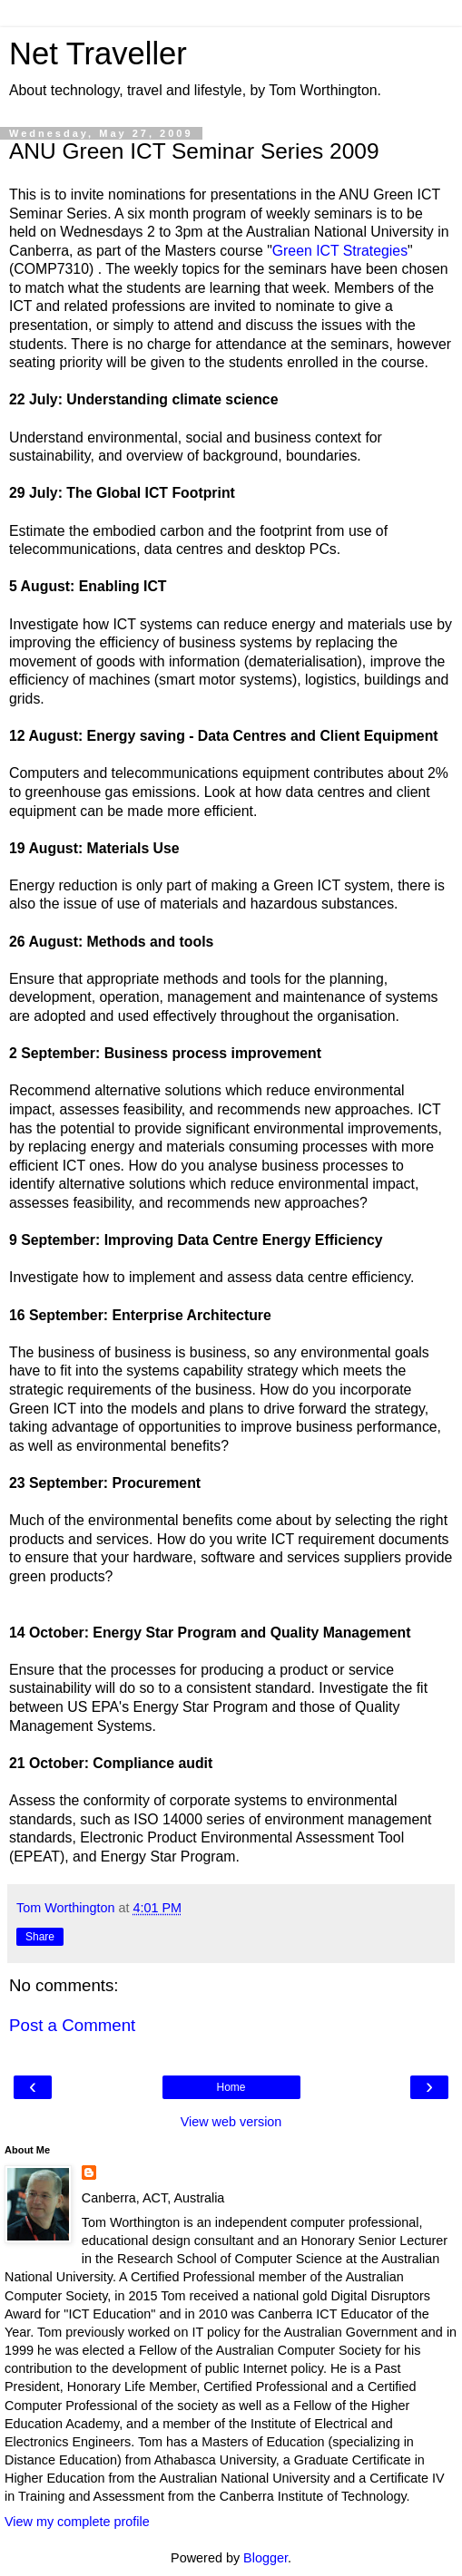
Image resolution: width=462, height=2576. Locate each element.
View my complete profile (77, 2521)
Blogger (265, 2558)
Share (39, 1936)
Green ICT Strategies (340, 250)
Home (230, 2087)
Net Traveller (98, 53)
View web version (231, 2121)
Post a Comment (72, 2025)
